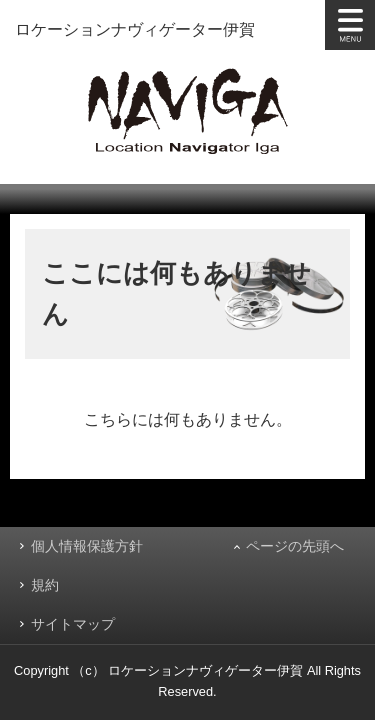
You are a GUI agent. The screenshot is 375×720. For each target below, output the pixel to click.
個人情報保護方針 (87, 546)
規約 (45, 585)
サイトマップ (73, 624)
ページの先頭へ (295, 546)
